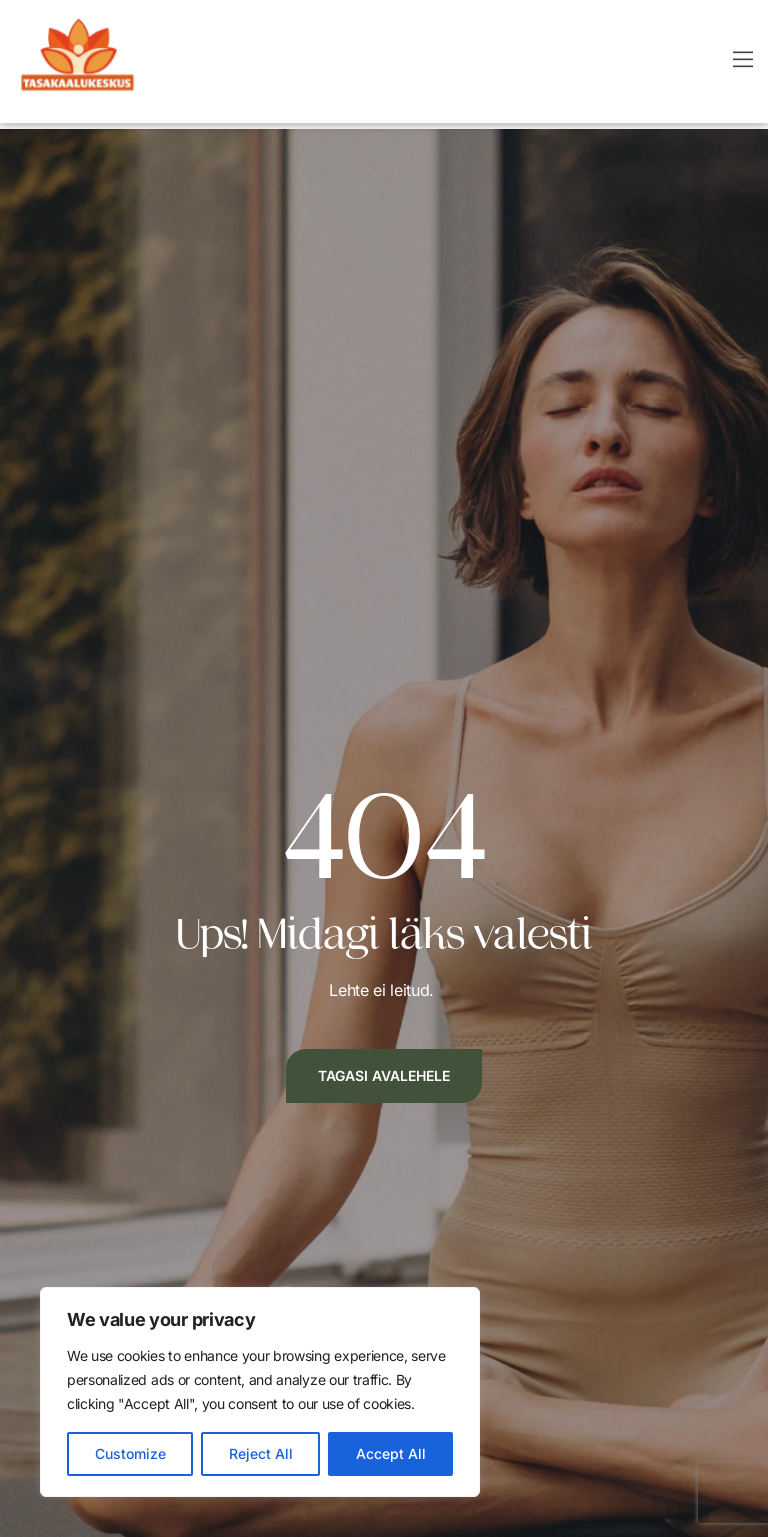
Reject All (261, 1453)
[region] (260, 1392)
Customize (130, 1453)
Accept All (391, 1453)
